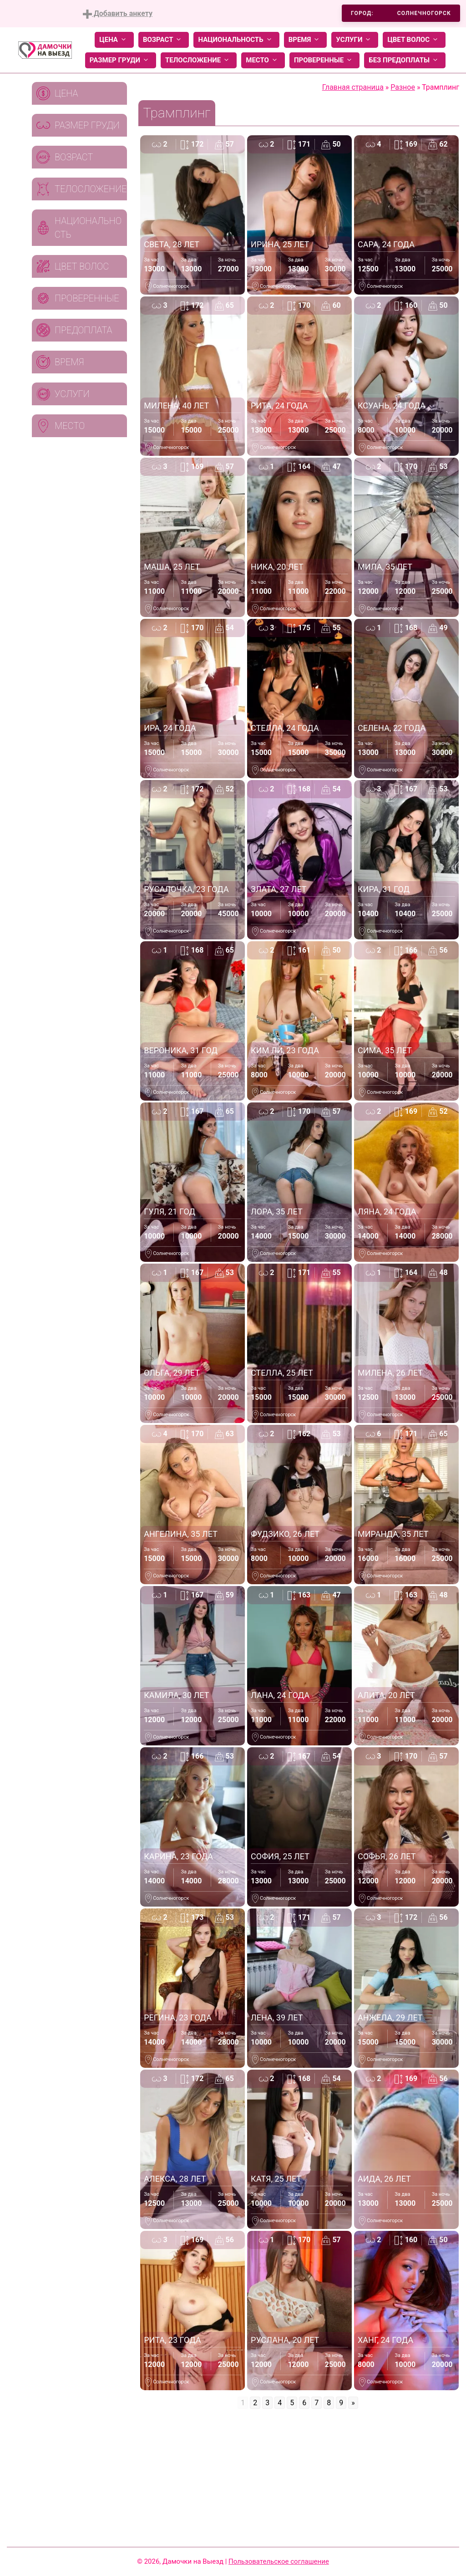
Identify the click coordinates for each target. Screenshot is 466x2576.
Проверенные (324, 60)
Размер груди (121, 60)
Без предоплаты (405, 60)
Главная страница (353, 87)
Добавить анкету (117, 14)
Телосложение (198, 60)
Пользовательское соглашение (278, 2561)
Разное (402, 87)
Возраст (163, 40)
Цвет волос (414, 40)
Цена (114, 40)
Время (306, 40)
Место (263, 60)
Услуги (355, 40)
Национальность (236, 40)
